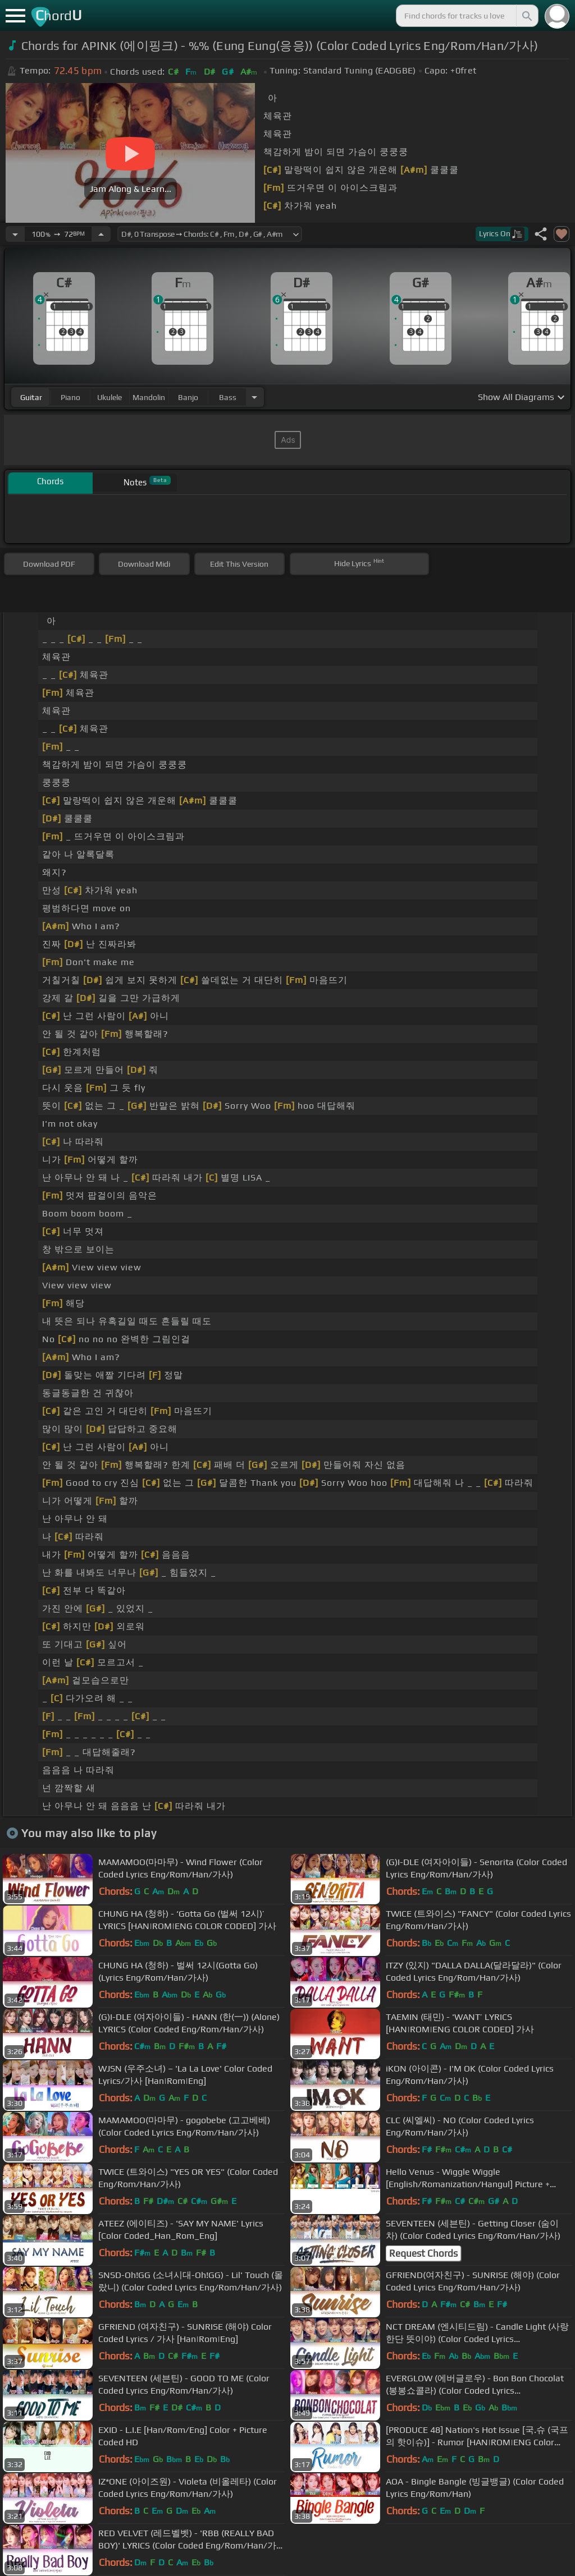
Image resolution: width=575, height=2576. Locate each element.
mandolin (149, 397)
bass (227, 397)
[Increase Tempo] (101, 234)
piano (70, 397)
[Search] (526, 15)
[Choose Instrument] (254, 397)
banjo (188, 397)
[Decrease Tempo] (15, 234)
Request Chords (423, 2253)
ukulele (109, 397)
